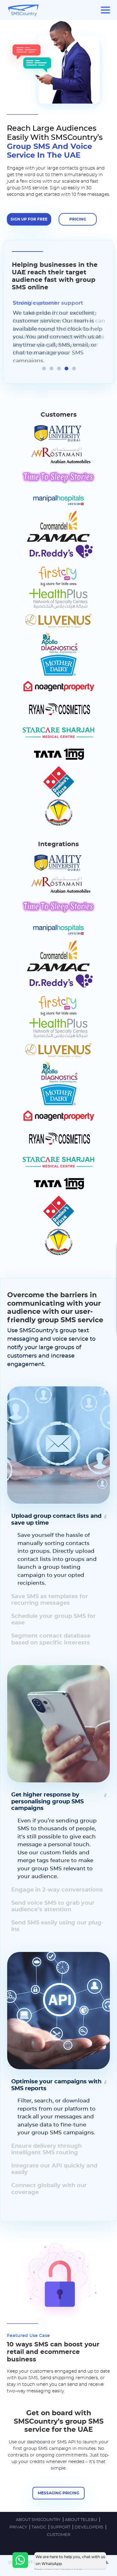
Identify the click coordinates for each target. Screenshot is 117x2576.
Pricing (77, 219)
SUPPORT (61, 2527)
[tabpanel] (59, 331)
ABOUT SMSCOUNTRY (38, 2519)
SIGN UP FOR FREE (29, 219)
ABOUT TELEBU (81, 2519)
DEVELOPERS (89, 2527)
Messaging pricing (58, 2492)
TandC (39, 2527)
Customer (58, 2534)
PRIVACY (18, 2527)
